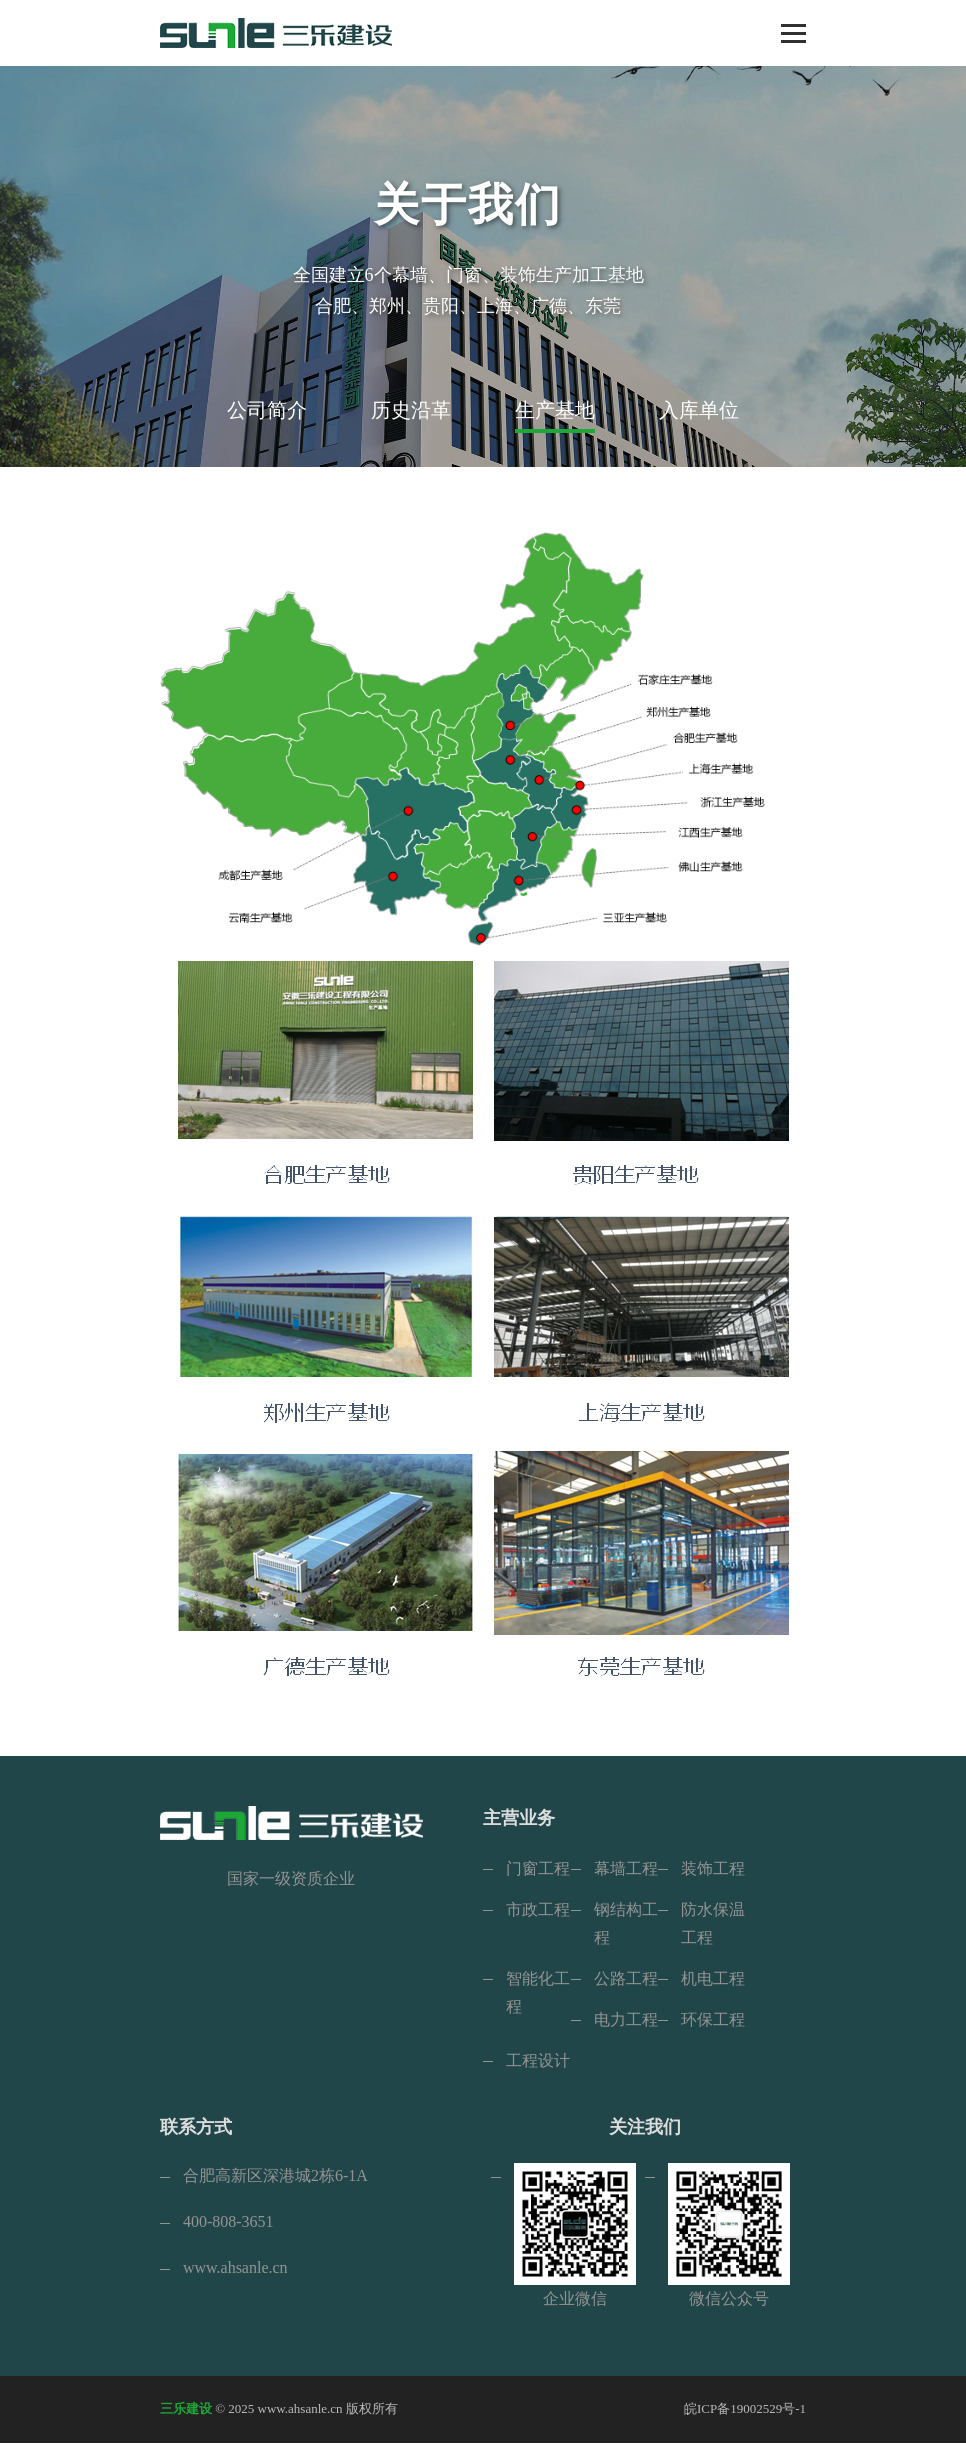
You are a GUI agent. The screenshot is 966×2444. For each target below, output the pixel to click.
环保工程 (713, 2019)
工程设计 (538, 2060)
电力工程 (626, 2019)
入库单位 (699, 410)
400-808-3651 (228, 2222)
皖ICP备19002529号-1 (745, 2409)
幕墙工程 (626, 1868)
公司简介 (267, 410)
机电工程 (713, 1978)
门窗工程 (538, 1868)
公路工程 (626, 1978)
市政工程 (538, 1909)
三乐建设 (186, 2409)
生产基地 (555, 410)
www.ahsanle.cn (235, 2268)
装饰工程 (713, 1868)
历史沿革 (411, 410)
